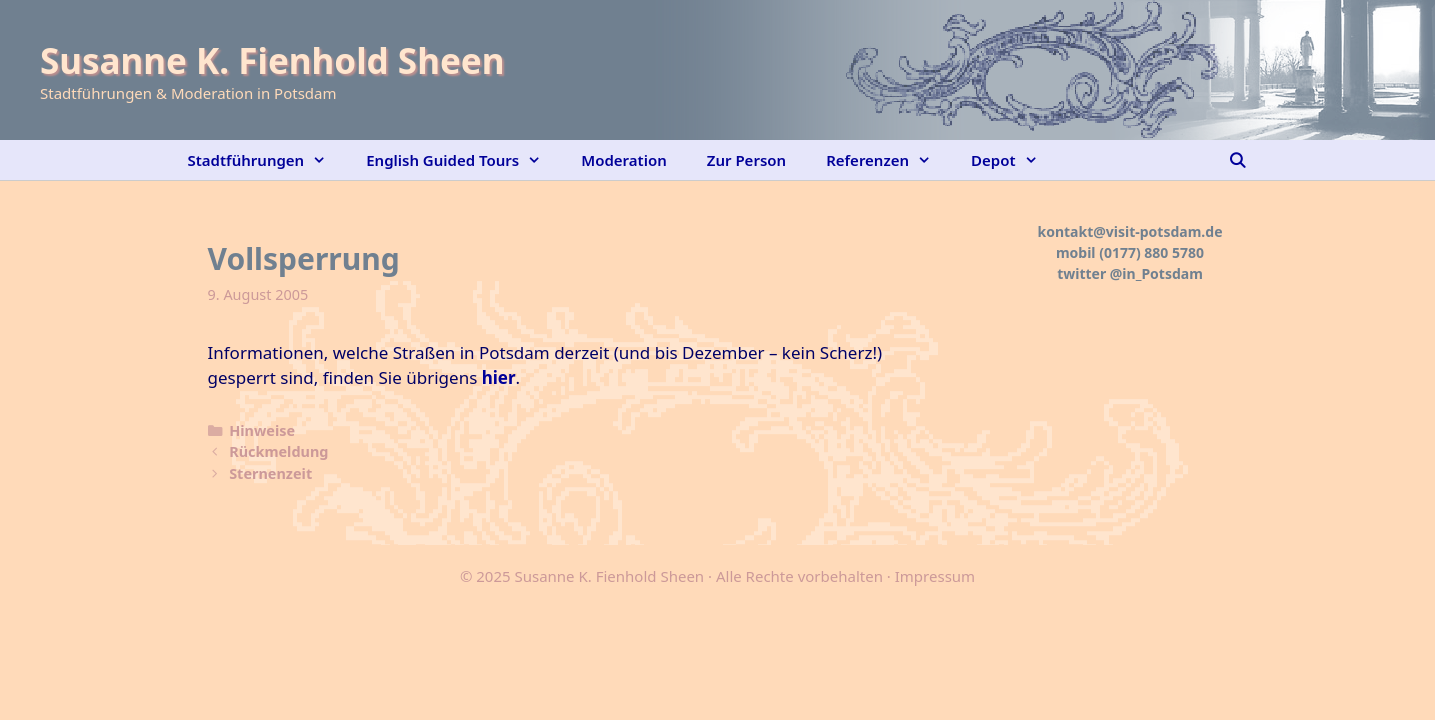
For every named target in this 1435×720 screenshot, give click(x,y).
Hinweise (262, 430)
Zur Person (746, 160)
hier (499, 377)
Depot (1014, 160)
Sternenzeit (270, 473)
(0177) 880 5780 (1151, 252)
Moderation (624, 160)
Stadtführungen (267, 160)
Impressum (935, 576)
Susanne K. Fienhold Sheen (272, 60)
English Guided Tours (463, 160)
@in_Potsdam (1156, 273)
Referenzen (888, 160)
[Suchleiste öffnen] (1237, 160)
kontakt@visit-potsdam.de (1130, 231)
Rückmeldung (278, 451)
